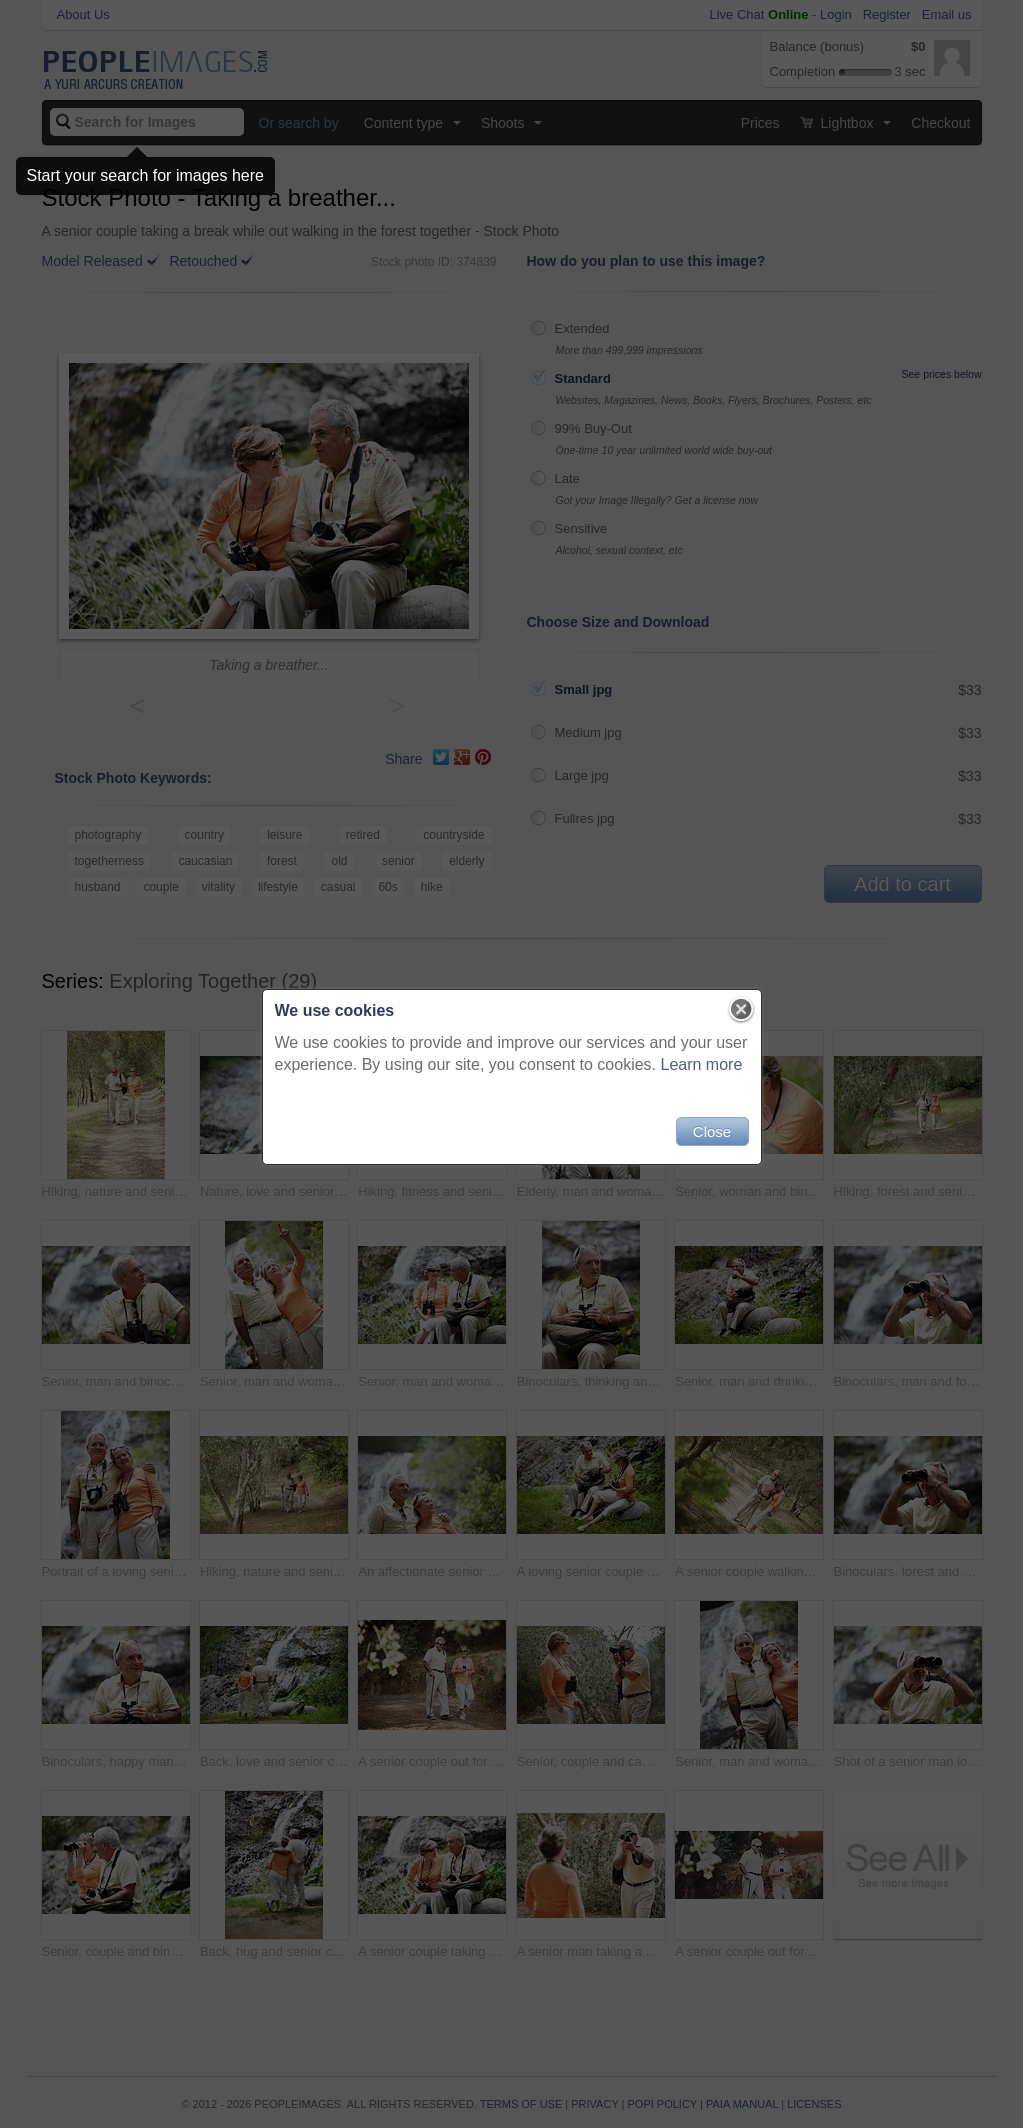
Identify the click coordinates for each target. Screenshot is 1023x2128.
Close (712, 1131)
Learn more (702, 1064)
